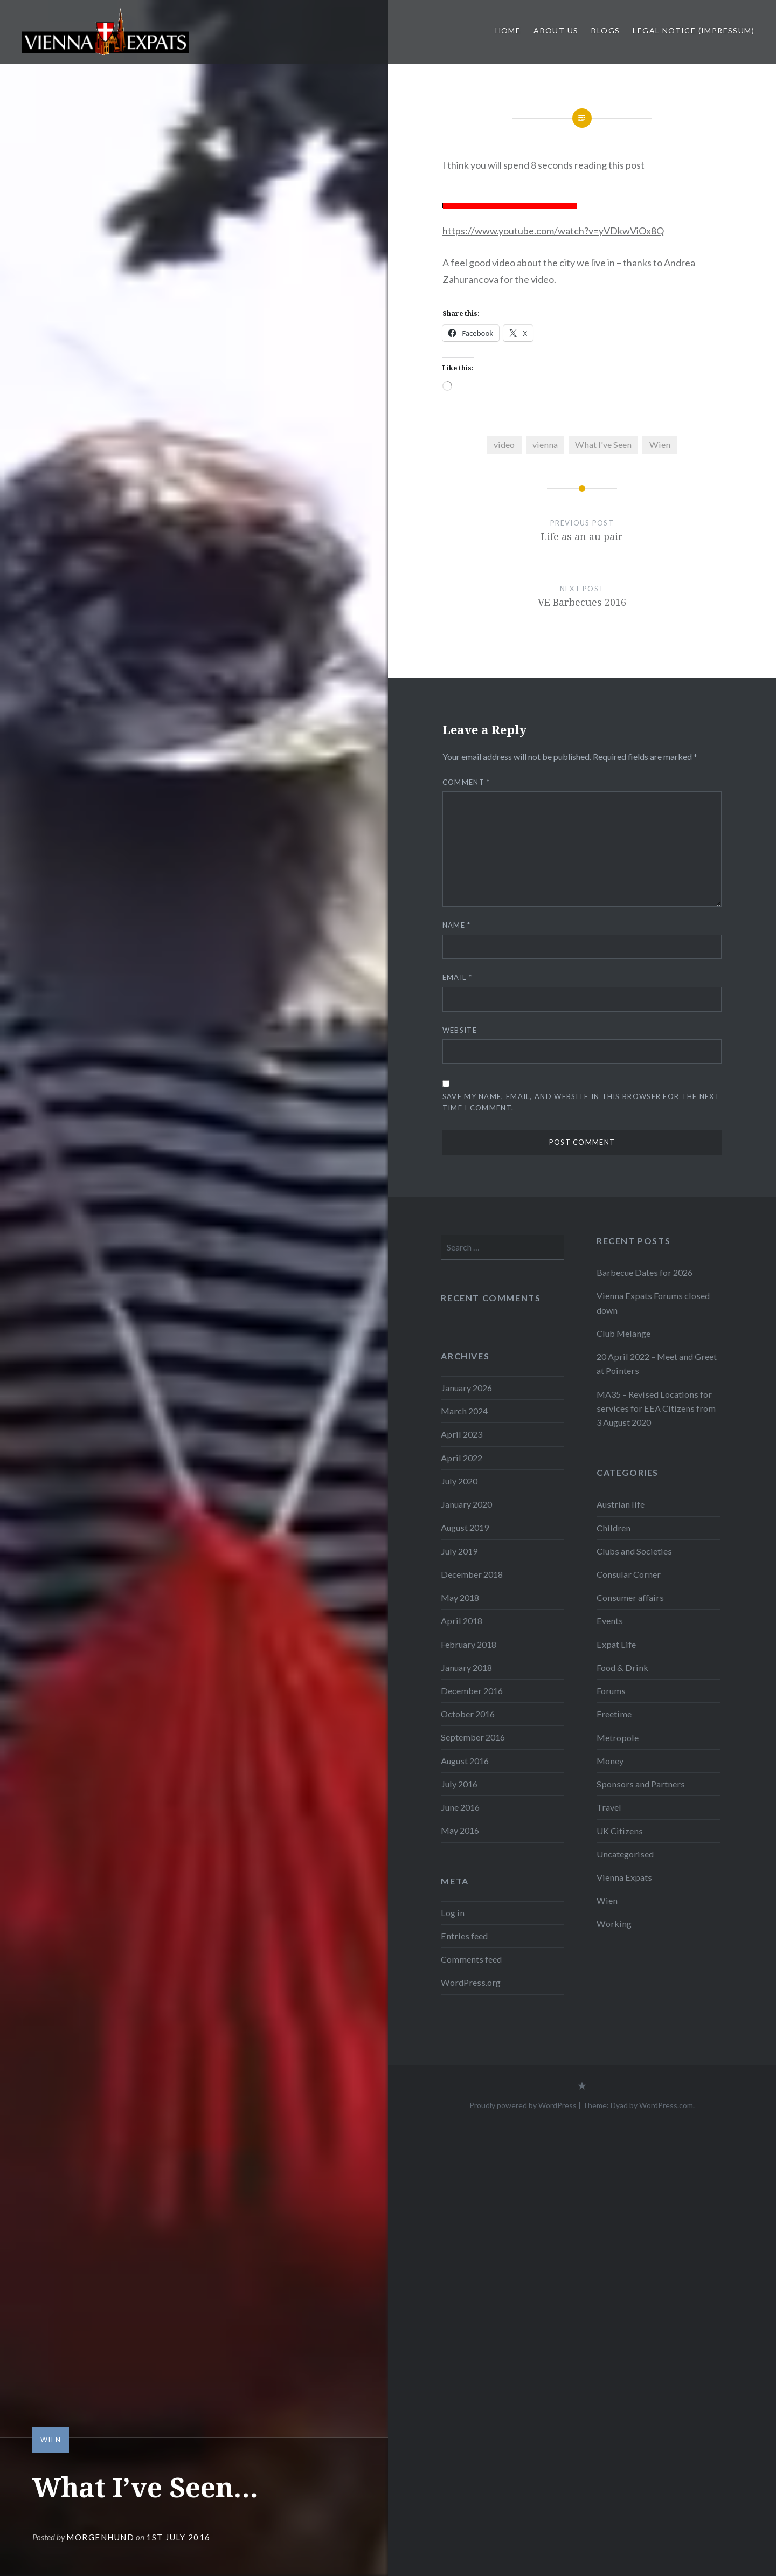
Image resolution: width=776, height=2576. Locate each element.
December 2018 (472, 1574)
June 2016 (460, 1807)
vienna (545, 444)
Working (614, 1923)
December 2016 (472, 1691)
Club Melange (623, 1333)
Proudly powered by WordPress (523, 2105)
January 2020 (466, 1504)
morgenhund (100, 2537)
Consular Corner (629, 1574)
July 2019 (459, 1551)
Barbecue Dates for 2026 (644, 1272)
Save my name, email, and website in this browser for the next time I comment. (581, 1102)
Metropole (618, 1737)
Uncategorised (625, 1854)
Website (459, 1030)
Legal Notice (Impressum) (693, 30)
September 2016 (473, 1737)
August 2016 (465, 1761)
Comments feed (471, 1959)
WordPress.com (666, 2105)
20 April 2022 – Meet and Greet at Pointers (657, 1363)
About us (556, 30)
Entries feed (464, 1936)
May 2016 (460, 1830)
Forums (611, 1691)
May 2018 (460, 1597)
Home (508, 30)
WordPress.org (471, 1982)
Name (456, 925)
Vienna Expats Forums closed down (653, 1302)
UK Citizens (620, 1831)
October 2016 (468, 1714)
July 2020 (459, 1481)
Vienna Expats (624, 1877)
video (504, 444)
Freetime (614, 1714)
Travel (609, 1807)
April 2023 (461, 1434)
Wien (50, 2439)
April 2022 (461, 1458)
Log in (453, 1913)
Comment (466, 782)
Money (610, 1761)
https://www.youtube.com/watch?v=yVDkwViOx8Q (553, 231)
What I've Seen (603, 444)
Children (613, 1528)
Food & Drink (622, 1667)
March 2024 (464, 1411)
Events (610, 1620)
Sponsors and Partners (641, 1784)
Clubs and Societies (634, 1551)
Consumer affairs (630, 1597)
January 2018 (466, 1667)
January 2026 (466, 1388)
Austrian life (621, 1504)
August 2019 (465, 1527)
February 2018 (468, 1644)
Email (457, 977)
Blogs (605, 30)
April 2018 (461, 1620)
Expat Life (616, 1644)
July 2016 (459, 1784)
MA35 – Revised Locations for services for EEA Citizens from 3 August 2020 (656, 1408)
